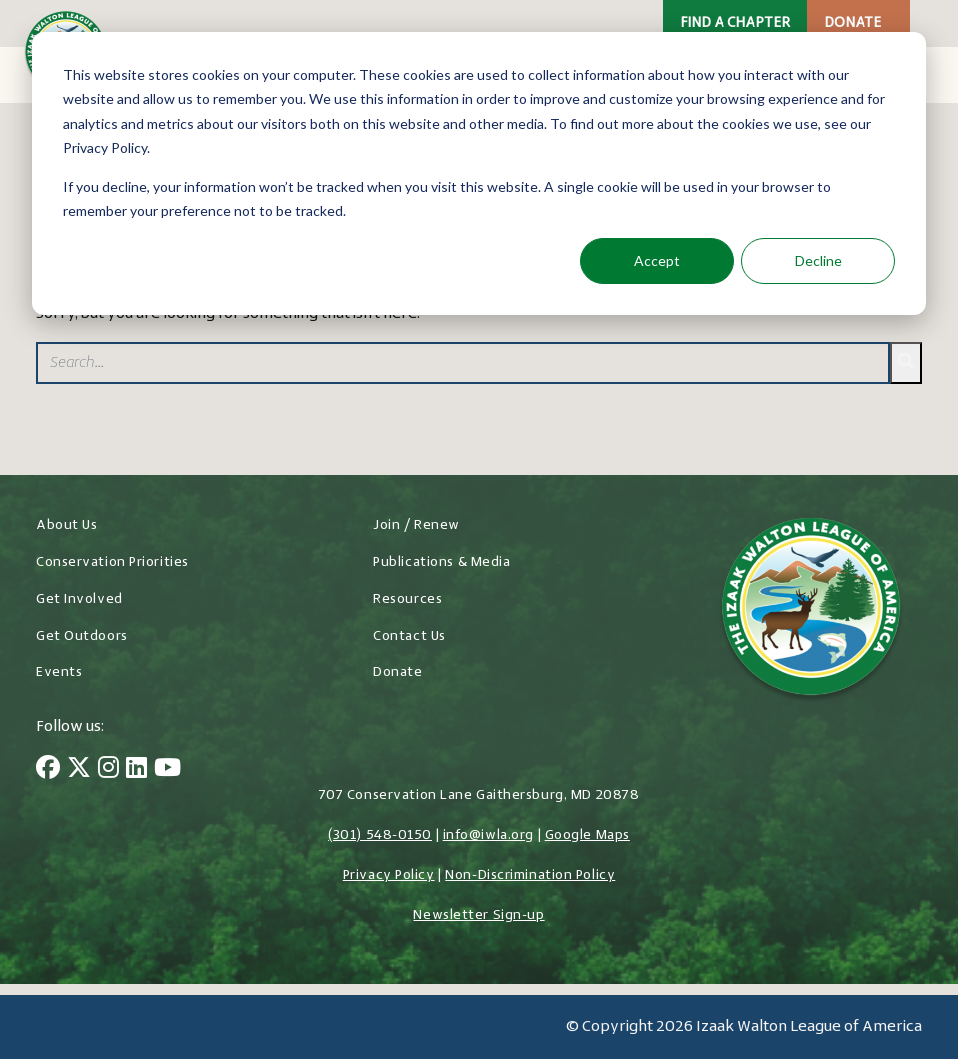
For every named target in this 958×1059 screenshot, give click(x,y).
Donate (852, 23)
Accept (657, 260)
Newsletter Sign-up (478, 915)
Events (59, 672)
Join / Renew (416, 525)
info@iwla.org (488, 835)
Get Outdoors (82, 636)
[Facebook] (48, 770)
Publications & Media (441, 562)
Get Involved (79, 599)
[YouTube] (167, 770)
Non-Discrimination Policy (530, 875)
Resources (407, 599)
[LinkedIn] (136, 770)
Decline (818, 260)
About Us (66, 525)
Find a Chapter (735, 23)
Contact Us (409, 636)
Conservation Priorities (112, 562)
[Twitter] (79, 770)
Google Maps (587, 835)
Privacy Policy (389, 875)
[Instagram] (108, 770)
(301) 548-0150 (380, 835)
